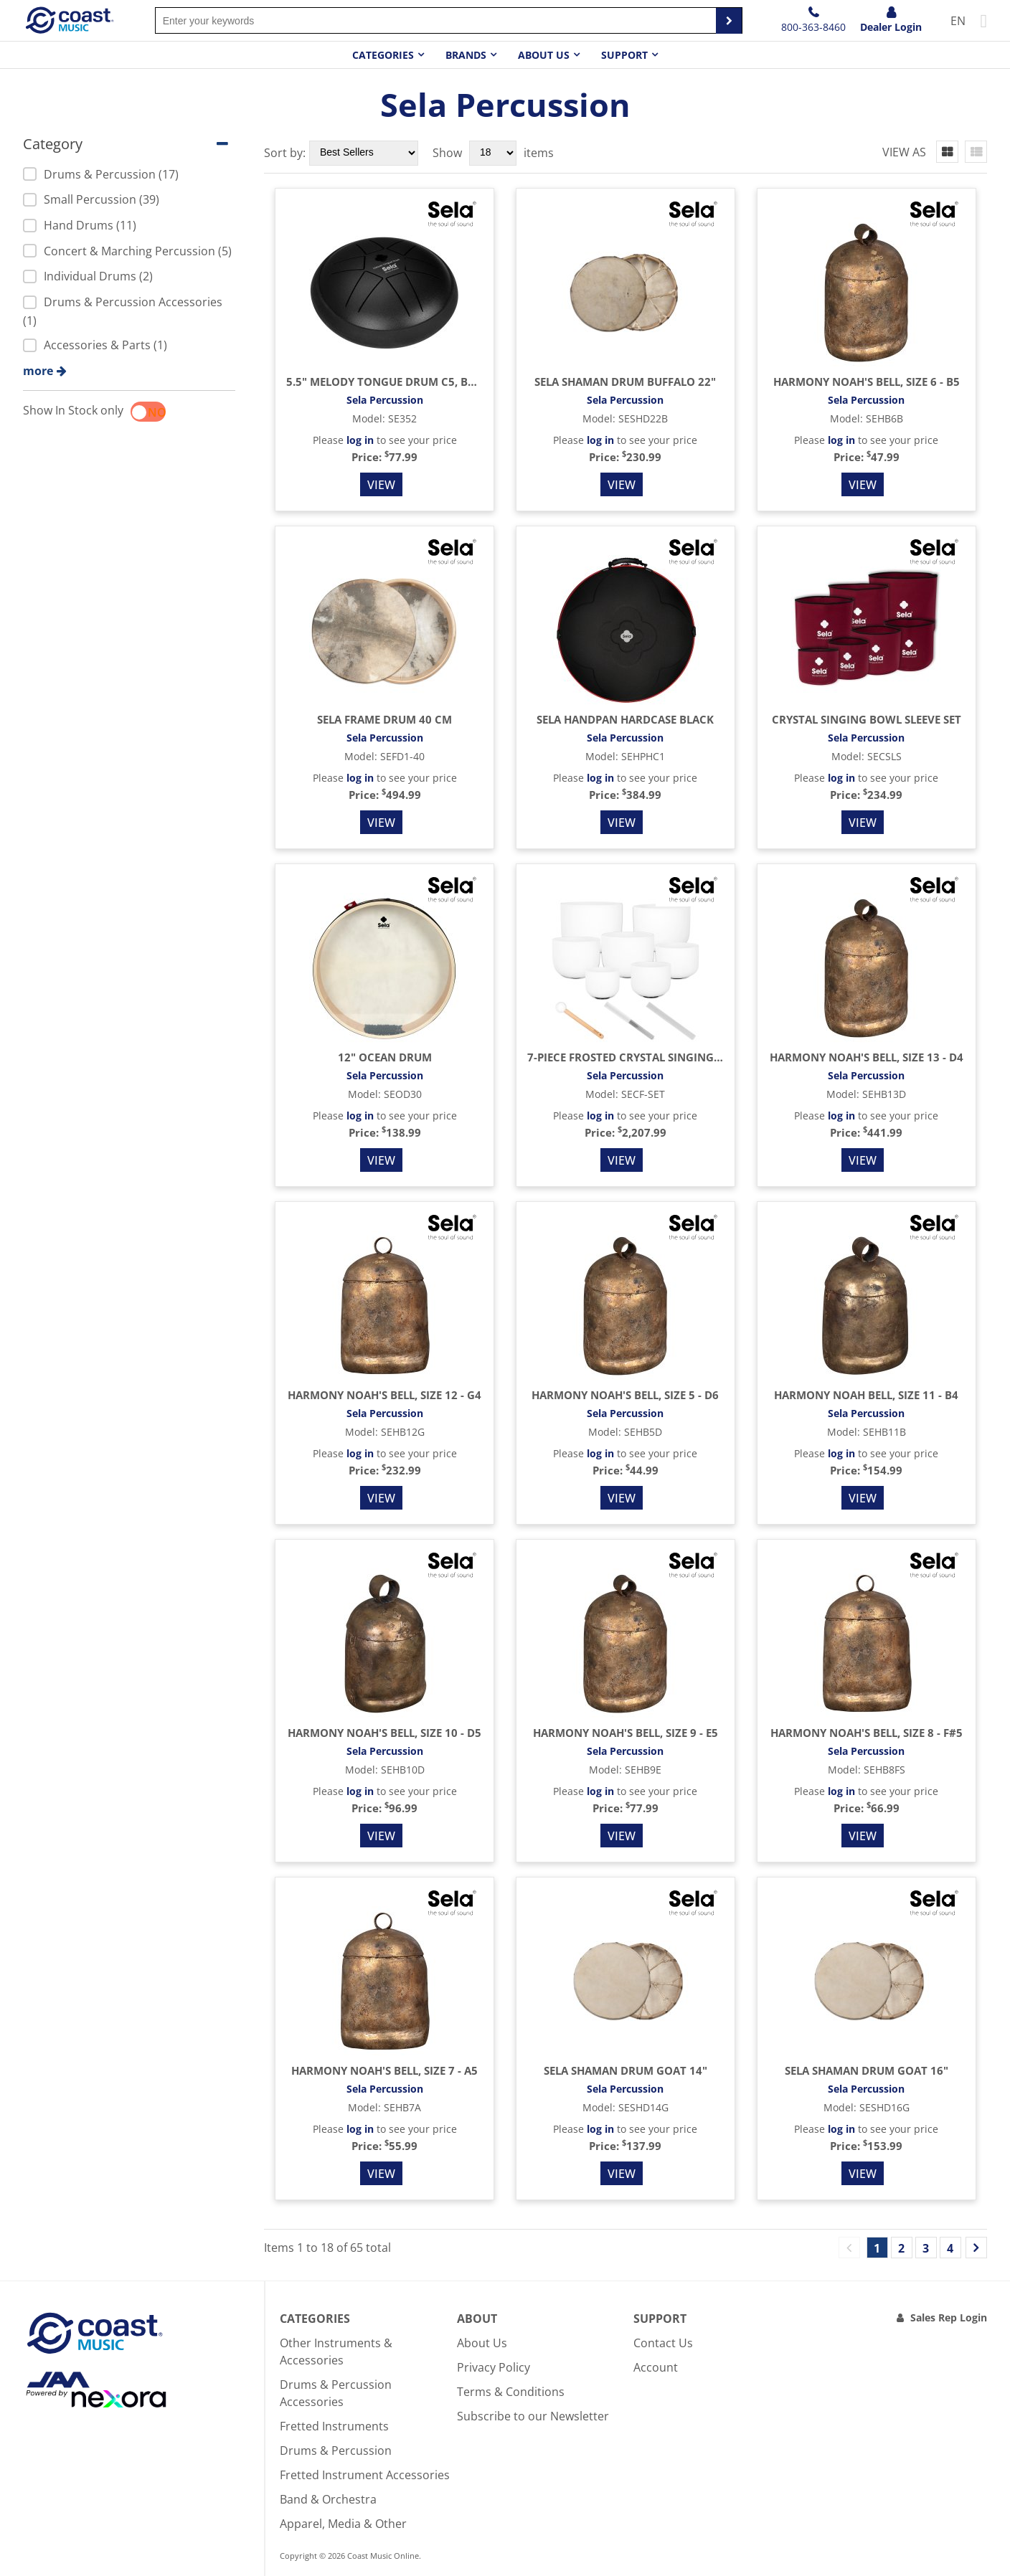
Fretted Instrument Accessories (365, 2475)
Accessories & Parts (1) (95, 345)
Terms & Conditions (511, 2392)
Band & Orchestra (328, 2499)
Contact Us (663, 2343)
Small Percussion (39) (91, 199)
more (38, 371)
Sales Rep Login (948, 2317)
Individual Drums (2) (88, 276)
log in (360, 440)
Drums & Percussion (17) (101, 174)
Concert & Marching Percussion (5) (127, 251)
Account (655, 2367)
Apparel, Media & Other (343, 2524)
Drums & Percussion (336, 2450)
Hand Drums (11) (79, 225)
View (381, 485)
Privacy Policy (493, 2367)
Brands (465, 55)
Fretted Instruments (334, 2426)
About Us (482, 2343)
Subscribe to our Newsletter (533, 2416)
